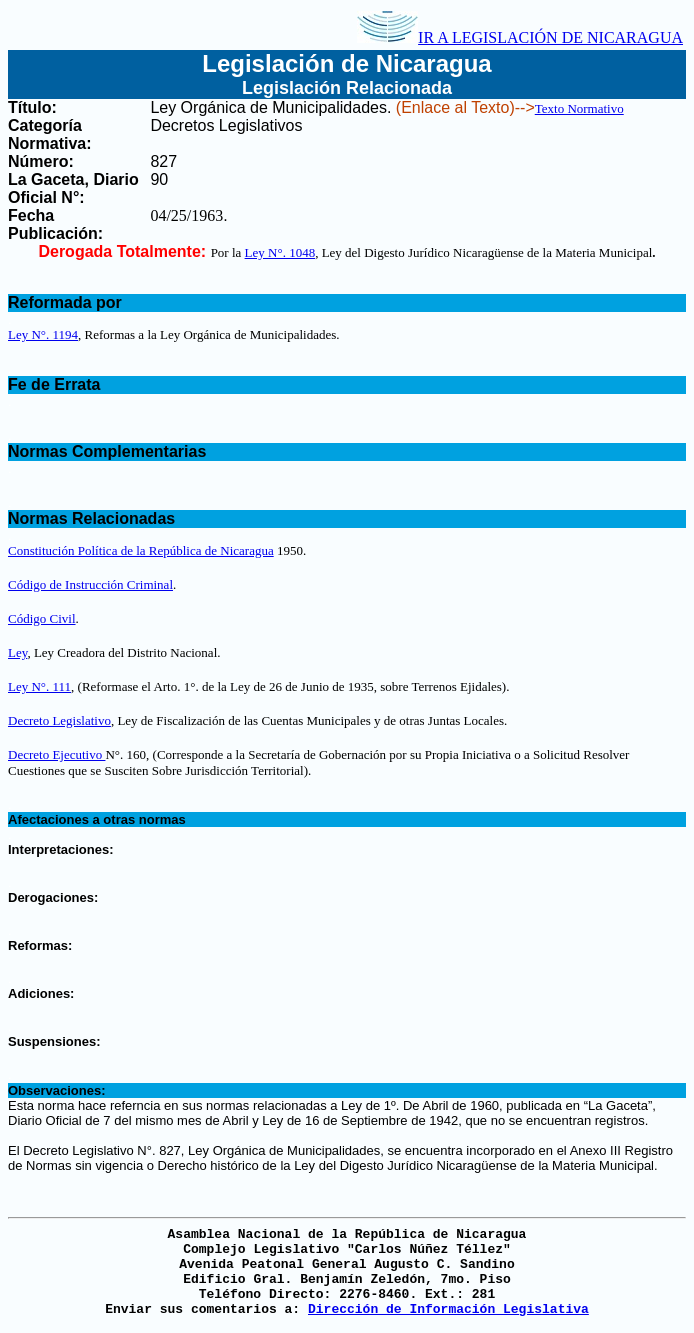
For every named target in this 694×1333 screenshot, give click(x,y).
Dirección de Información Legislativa (448, 1309)
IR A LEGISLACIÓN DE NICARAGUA (520, 37)
